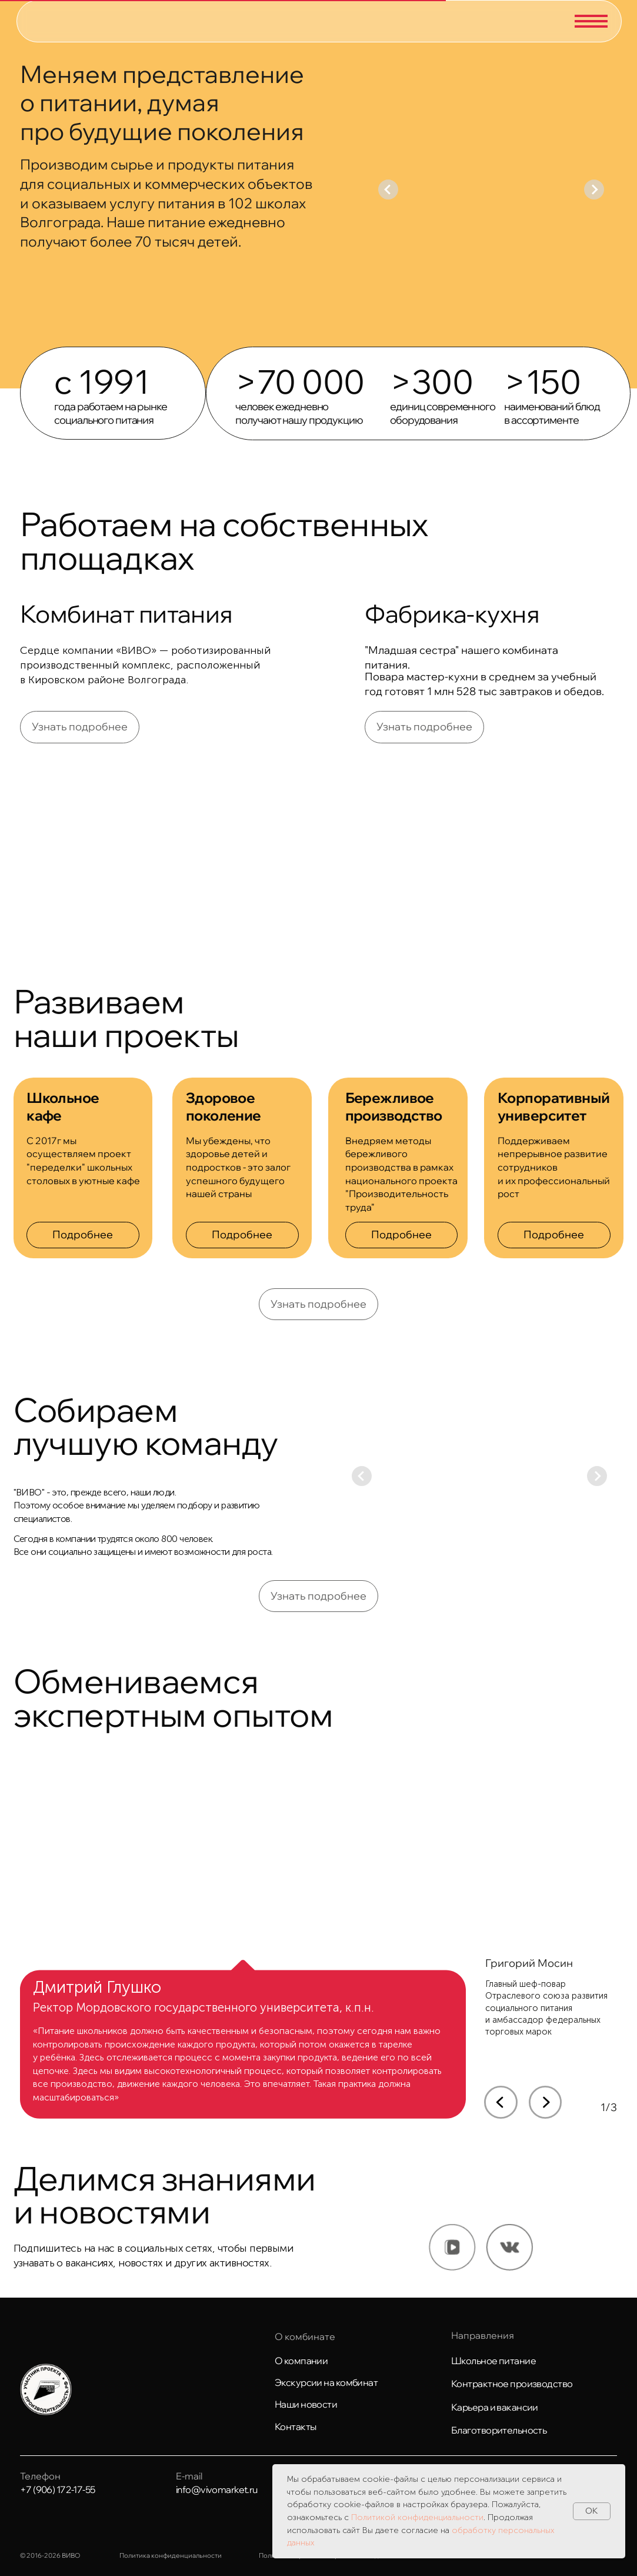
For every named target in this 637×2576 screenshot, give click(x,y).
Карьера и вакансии (494, 2407)
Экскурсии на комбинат (326, 2382)
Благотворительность (498, 2430)
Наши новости (306, 2404)
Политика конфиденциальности (170, 2555)
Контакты (295, 2426)
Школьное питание (493, 2360)
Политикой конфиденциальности (417, 2517)
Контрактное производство (511, 2383)
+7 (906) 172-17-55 (57, 2489)
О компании (301, 2360)
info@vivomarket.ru (217, 2489)
